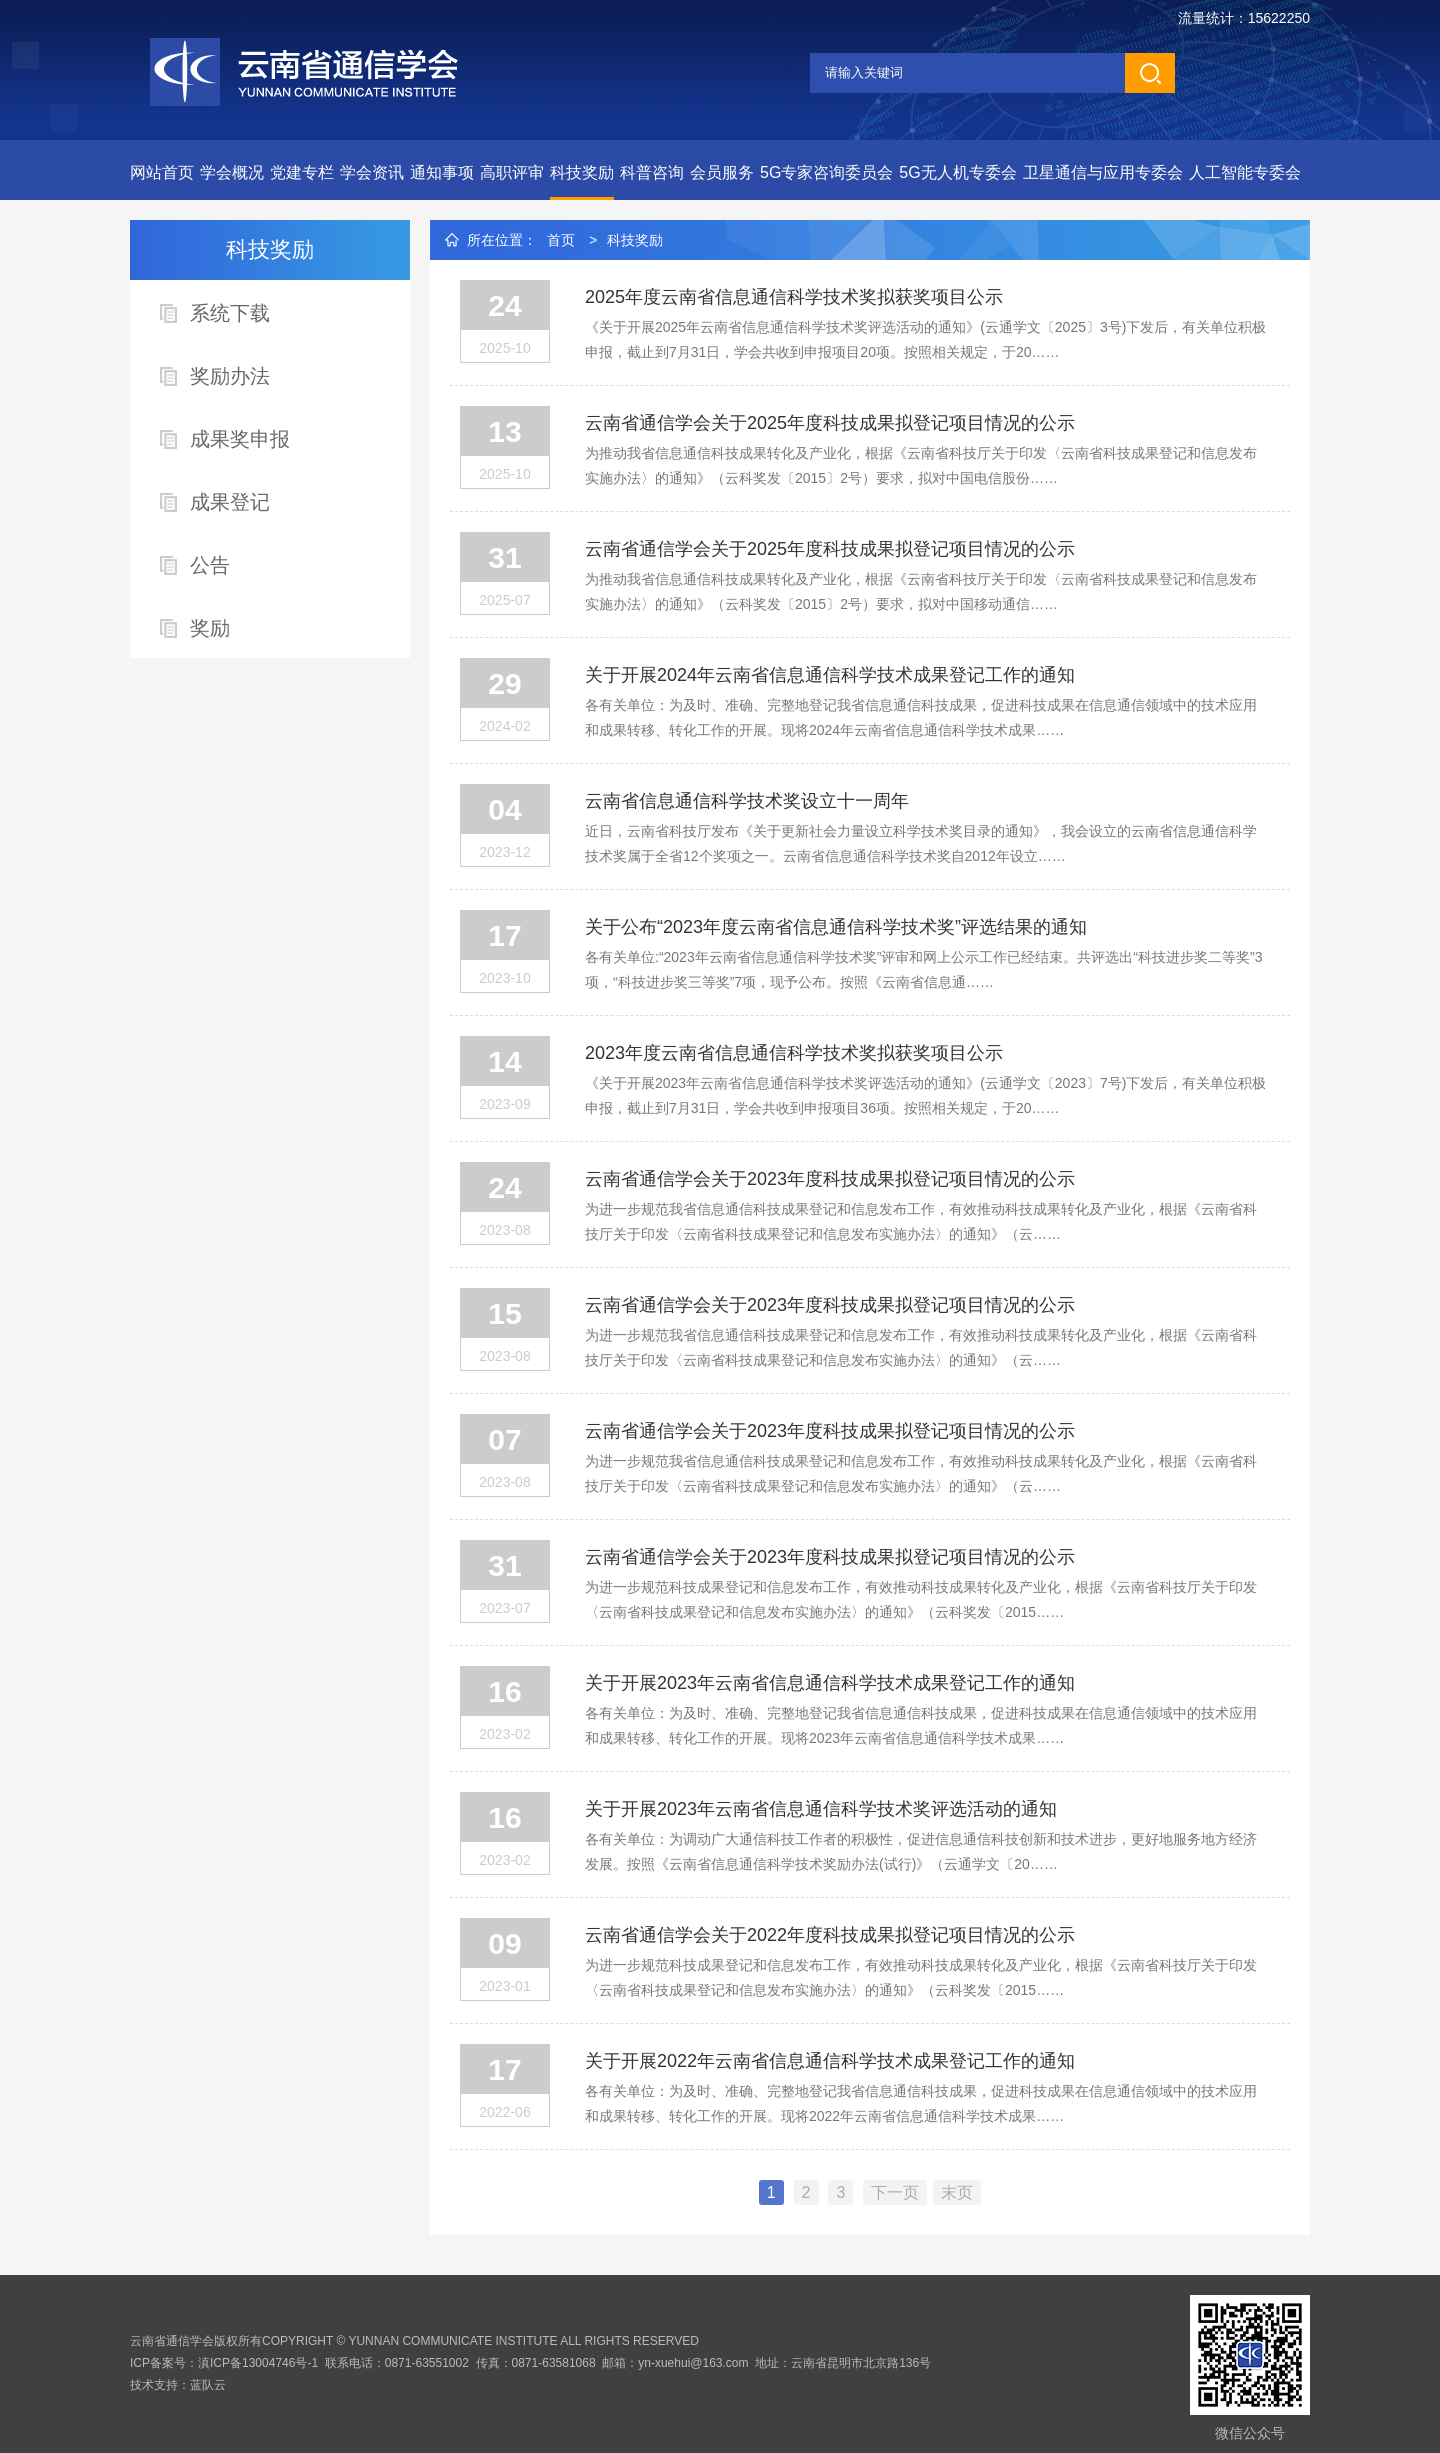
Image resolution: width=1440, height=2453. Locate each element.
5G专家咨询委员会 (826, 172)
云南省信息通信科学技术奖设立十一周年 (747, 801)
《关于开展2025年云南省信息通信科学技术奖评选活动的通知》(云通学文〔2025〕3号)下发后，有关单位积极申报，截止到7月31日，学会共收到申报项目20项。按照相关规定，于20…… (925, 339)
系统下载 (230, 313)
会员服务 (722, 172)
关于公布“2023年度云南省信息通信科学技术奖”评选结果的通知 (836, 927)
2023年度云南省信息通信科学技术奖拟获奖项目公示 (794, 1053)
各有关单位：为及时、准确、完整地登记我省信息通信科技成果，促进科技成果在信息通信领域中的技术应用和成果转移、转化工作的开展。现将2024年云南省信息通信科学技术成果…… (921, 717)
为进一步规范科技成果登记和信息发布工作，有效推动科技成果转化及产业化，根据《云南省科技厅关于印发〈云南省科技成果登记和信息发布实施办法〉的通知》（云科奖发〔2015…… (921, 1599)
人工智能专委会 (1245, 172)
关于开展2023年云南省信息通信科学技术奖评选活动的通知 (821, 1809)
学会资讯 (372, 172)
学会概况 (232, 172)
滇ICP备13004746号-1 (258, 2363)
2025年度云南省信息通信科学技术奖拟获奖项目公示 (794, 297)
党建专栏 (302, 172)
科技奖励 (582, 172)
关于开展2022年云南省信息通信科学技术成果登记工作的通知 (830, 2061)
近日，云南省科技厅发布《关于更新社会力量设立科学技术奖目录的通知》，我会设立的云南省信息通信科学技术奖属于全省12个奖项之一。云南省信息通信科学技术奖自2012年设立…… (921, 843)
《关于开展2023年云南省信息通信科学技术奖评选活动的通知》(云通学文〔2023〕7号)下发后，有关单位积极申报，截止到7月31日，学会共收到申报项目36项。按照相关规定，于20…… (925, 1095)
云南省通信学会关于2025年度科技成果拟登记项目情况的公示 (830, 423)
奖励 (210, 628)
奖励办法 (230, 376)
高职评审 (512, 172)
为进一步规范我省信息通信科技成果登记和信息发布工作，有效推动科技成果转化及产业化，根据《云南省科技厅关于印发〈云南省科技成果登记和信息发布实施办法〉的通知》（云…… (921, 1221)
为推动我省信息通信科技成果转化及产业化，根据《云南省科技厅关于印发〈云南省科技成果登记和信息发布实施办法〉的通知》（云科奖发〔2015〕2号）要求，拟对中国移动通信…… (921, 591)
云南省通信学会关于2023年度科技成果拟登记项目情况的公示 (830, 1179)
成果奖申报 (240, 439)
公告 (210, 565)
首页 (561, 240)
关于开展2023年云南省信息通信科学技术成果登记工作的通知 (830, 1683)
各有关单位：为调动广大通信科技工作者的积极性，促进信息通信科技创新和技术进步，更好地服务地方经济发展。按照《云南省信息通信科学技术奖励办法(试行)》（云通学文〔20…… (921, 1851)
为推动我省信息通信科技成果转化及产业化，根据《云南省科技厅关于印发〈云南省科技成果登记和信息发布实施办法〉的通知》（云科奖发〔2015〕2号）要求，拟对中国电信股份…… (921, 465)
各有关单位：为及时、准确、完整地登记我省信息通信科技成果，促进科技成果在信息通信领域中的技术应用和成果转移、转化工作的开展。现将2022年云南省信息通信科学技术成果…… (921, 2103)
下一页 (895, 2192)
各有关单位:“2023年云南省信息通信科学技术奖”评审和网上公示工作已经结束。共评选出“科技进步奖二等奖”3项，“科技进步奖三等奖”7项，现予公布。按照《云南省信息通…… (923, 969)
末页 (957, 2192)
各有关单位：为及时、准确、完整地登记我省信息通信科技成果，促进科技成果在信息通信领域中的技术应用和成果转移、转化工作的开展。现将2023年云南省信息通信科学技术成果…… (921, 1725)
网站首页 (162, 172)
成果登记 (230, 502)
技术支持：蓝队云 (178, 2385)
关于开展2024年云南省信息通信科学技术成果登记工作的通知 (830, 675)
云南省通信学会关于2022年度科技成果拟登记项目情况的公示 (830, 1935)
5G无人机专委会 (957, 172)
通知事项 (442, 172)
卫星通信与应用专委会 (1103, 172)
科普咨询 (652, 172)
